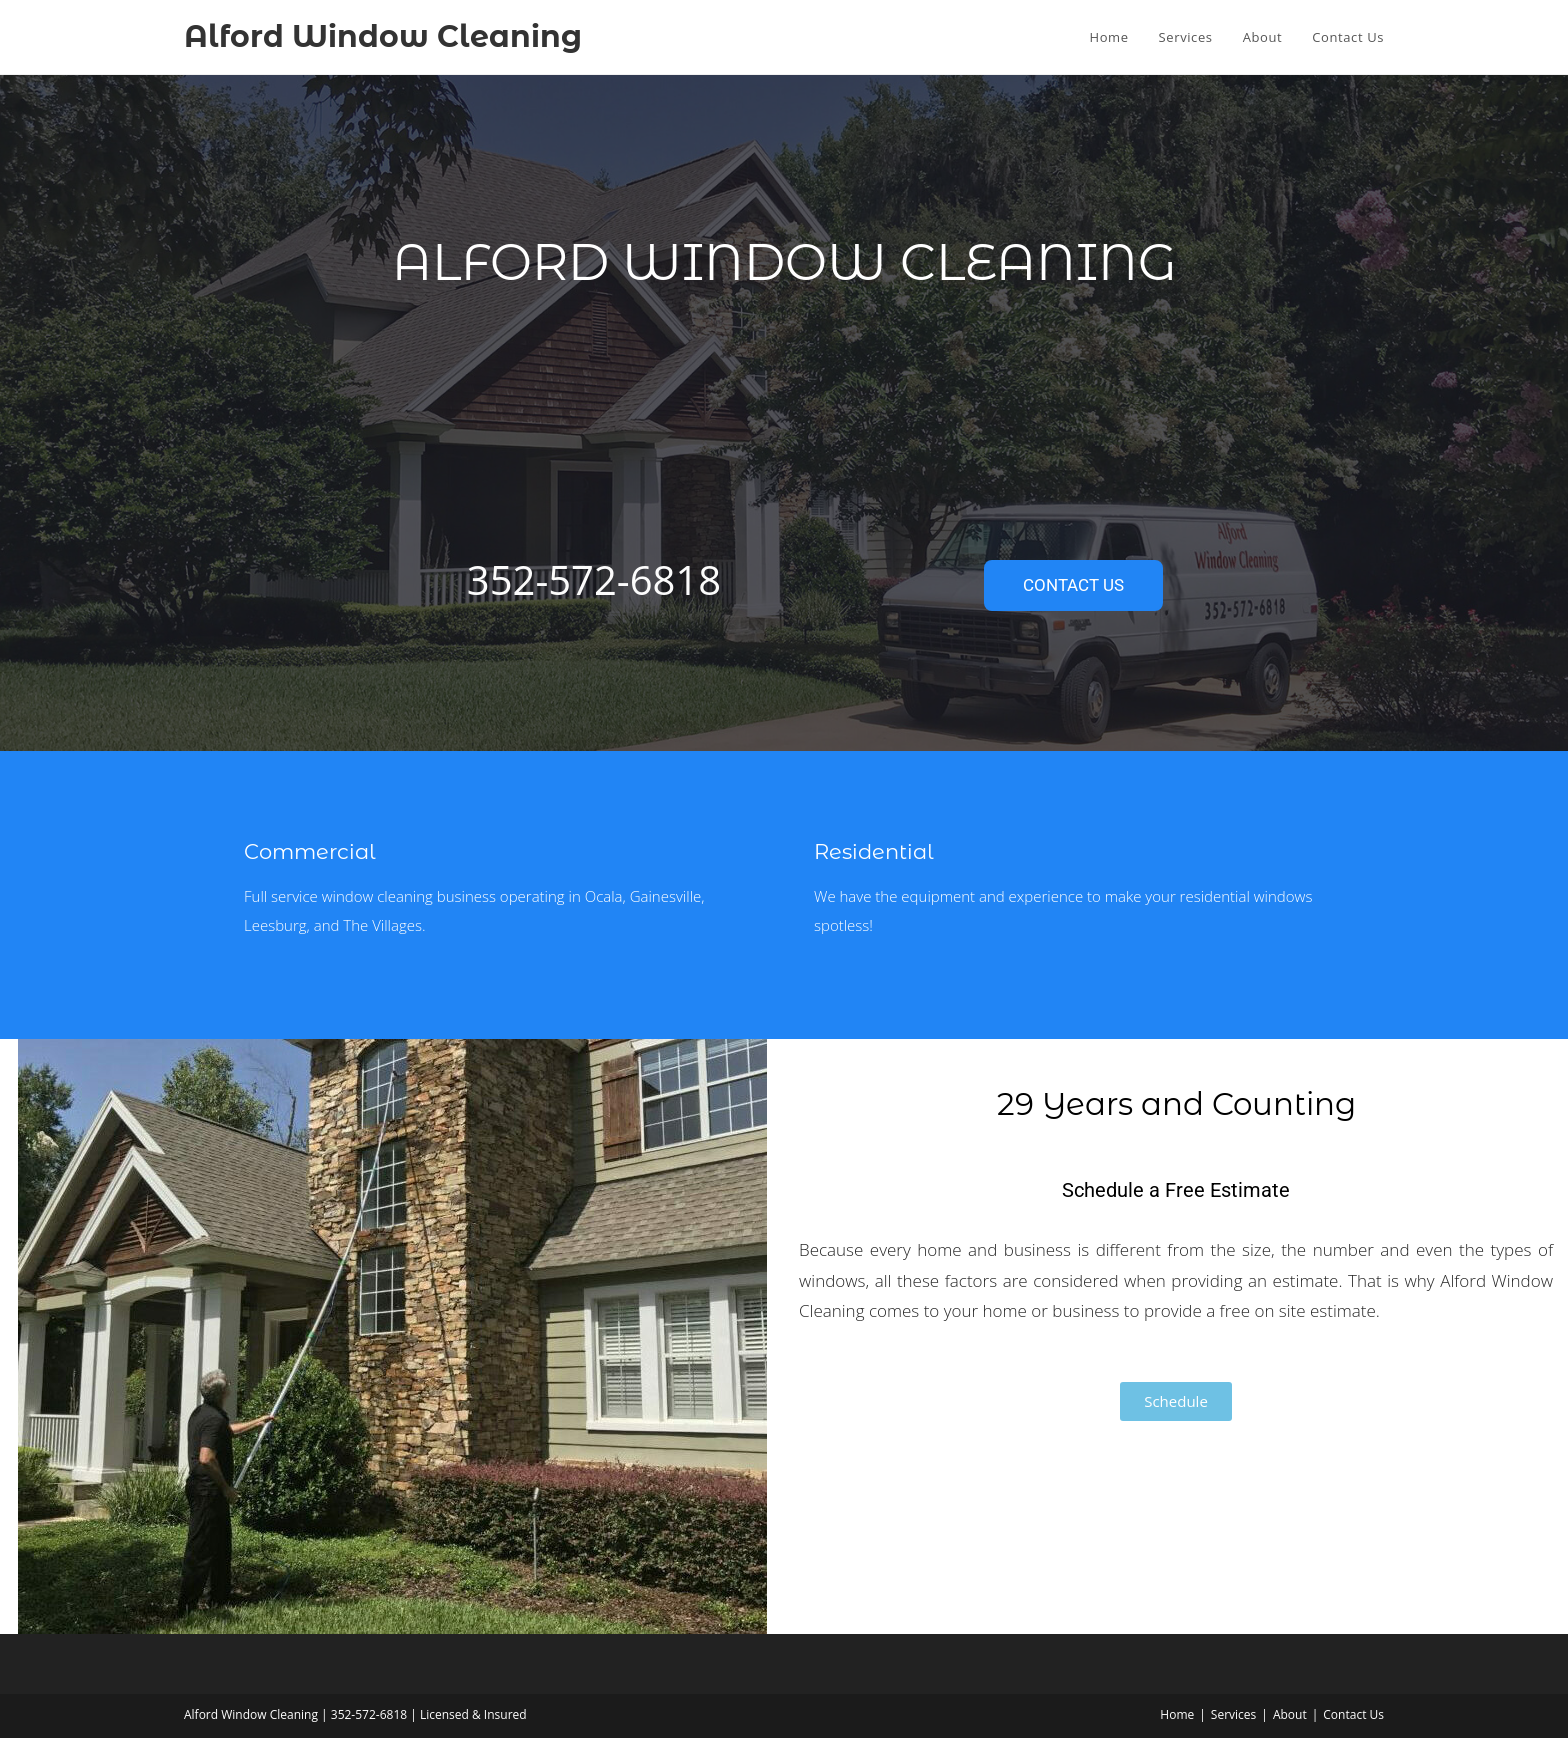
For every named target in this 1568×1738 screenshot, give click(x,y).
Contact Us (1353, 1714)
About (1290, 1714)
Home (1177, 1714)
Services (1233, 1714)
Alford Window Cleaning (383, 36)
